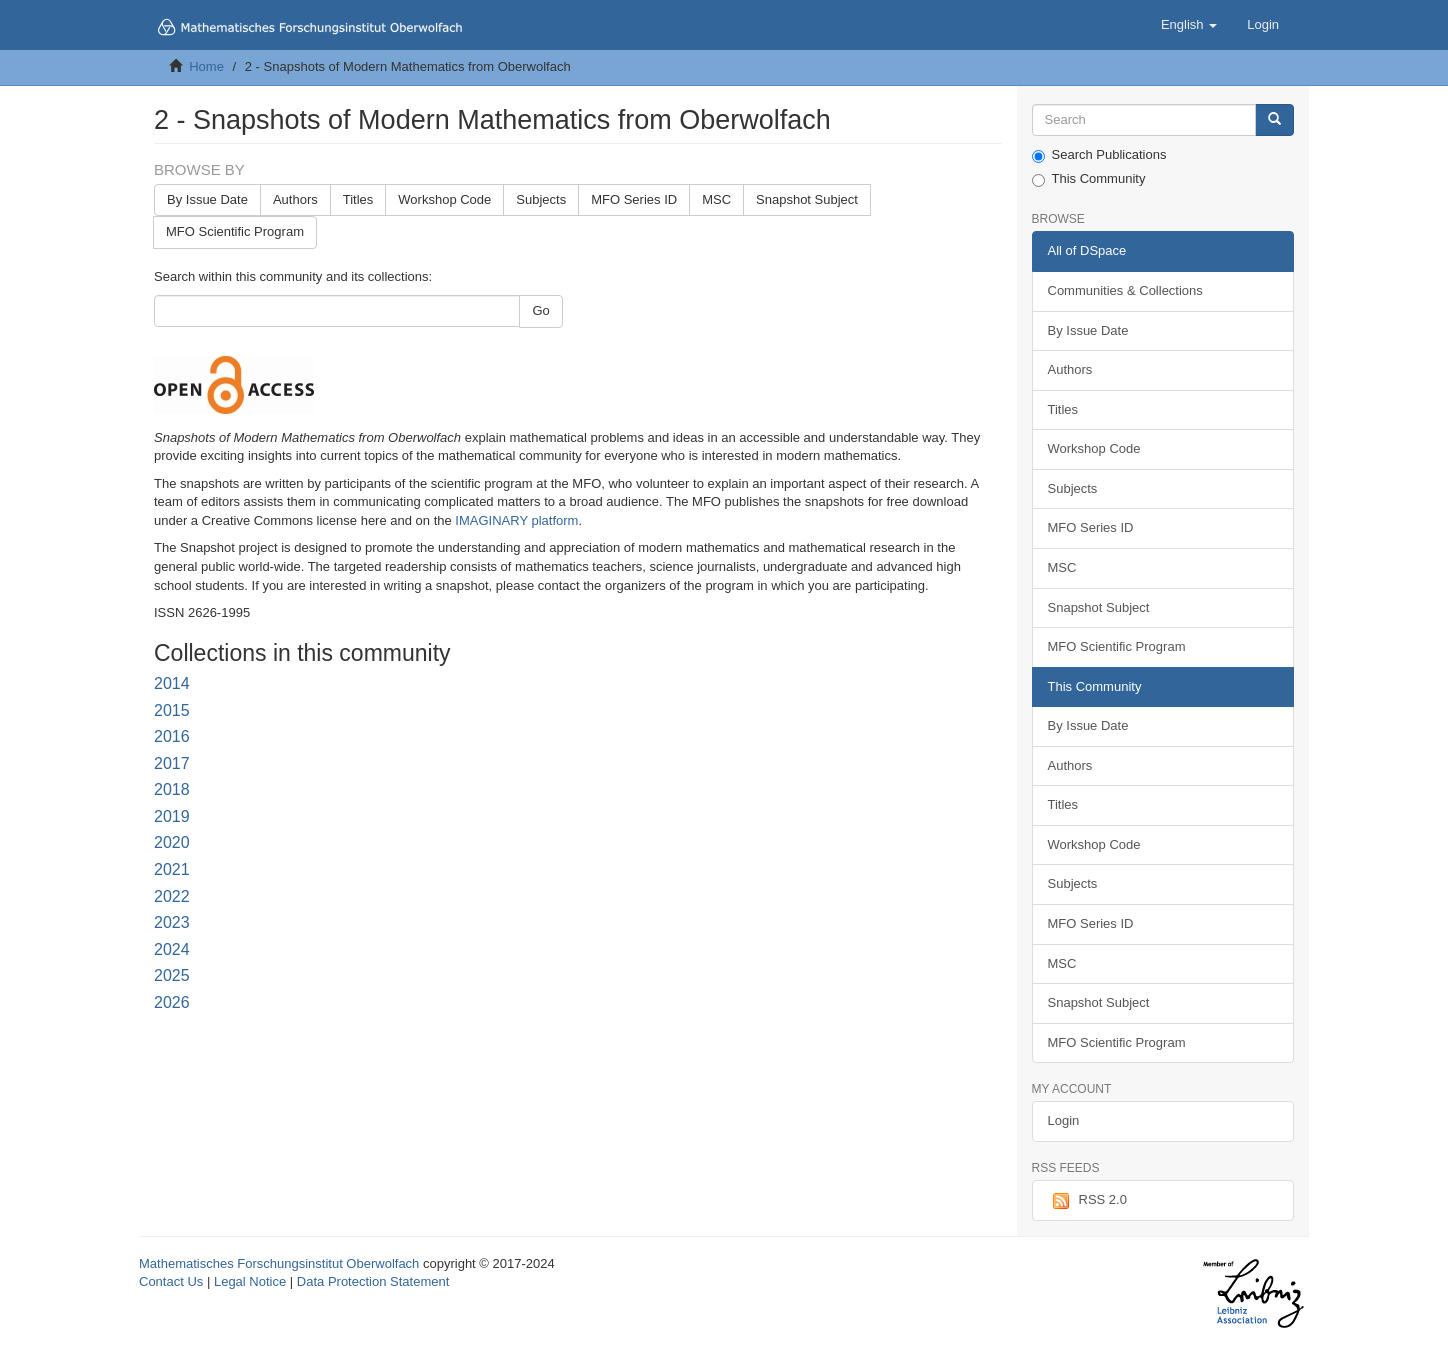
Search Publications (1099, 155)
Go (540, 310)
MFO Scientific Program (235, 231)
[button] (1189, 25)
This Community (1089, 179)
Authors (295, 199)
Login (1064, 1120)
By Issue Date (207, 199)
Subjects (541, 199)
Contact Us (171, 1281)
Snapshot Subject (807, 199)
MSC (716, 199)
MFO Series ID (634, 199)
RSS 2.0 (1087, 1201)
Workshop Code (444, 199)
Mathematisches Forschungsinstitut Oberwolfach (279, 1263)
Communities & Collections (1125, 290)
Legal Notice (250, 1281)
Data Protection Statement (373, 1281)
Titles (358, 199)
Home (206, 66)
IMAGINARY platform (516, 520)
